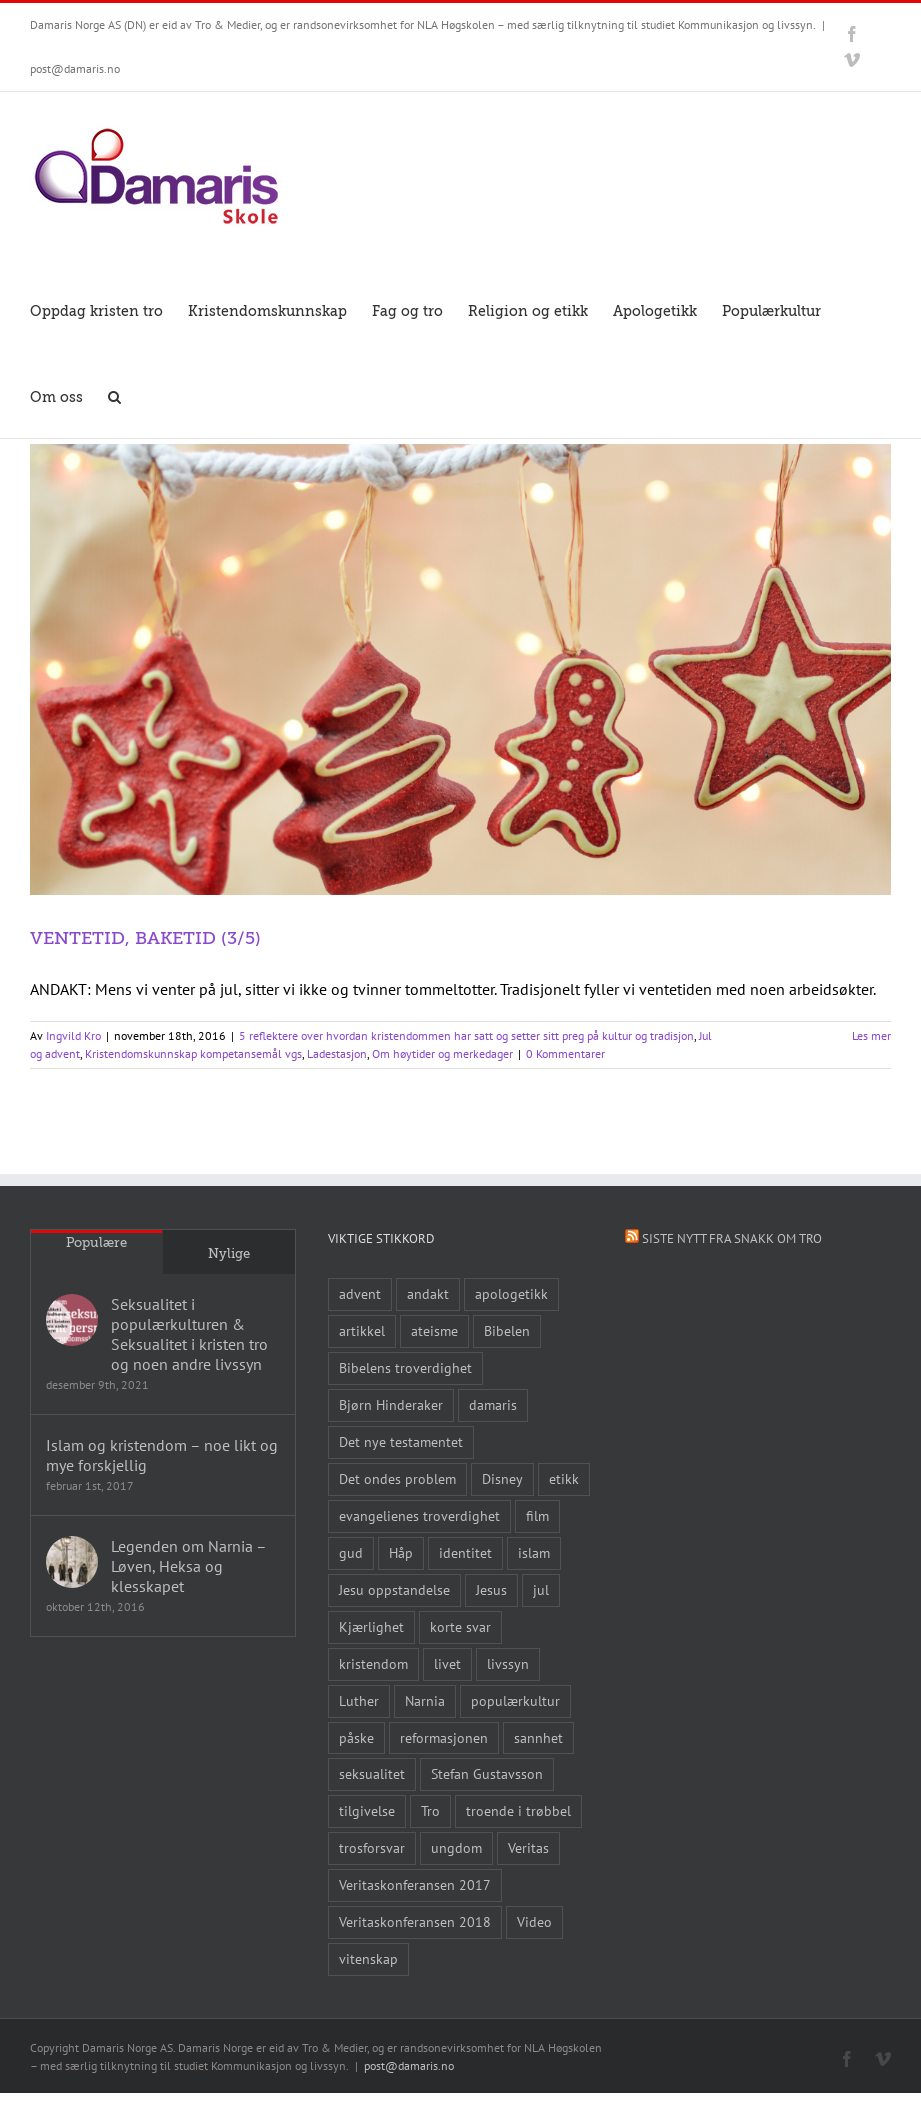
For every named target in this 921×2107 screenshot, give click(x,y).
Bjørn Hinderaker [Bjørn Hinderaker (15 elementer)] (391, 1404)
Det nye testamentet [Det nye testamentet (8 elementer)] (401, 1441)
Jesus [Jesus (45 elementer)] (491, 1589)
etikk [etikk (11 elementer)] (564, 1478)
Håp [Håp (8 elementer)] (401, 1552)
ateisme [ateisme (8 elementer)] (434, 1330)
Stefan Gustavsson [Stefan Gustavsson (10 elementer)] (487, 1773)
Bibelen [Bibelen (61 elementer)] (507, 1330)
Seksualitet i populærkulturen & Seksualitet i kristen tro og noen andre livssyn (189, 1334)
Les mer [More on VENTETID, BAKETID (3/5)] (871, 1035)
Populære (96, 1242)
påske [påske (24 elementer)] (356, 1737)
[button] (114, 395)
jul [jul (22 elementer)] (541, 1589)
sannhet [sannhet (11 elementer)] (538, 1737)
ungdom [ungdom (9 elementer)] (456, 1847)
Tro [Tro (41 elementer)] (430, 1810)
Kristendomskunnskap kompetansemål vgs (193, 1053)
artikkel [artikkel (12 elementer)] (362, 1330)
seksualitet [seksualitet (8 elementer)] (372, 1773)
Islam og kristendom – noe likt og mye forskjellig (162, 1455)
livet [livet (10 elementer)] (447, 1663)
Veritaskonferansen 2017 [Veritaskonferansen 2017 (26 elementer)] (415, 1884)
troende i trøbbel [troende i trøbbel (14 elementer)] (518, 1810)
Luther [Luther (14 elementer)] (359, 1700)
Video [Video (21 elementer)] (534, 1921)
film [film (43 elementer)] (537, 1515)
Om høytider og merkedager (442, 1053)
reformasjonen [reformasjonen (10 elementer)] (444, 1737)
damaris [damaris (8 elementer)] (493, 1404)
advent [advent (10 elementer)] (360, 1293)
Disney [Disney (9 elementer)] (502, 1478)
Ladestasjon (337, 1053)
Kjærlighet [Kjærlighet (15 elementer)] (371, 1626)
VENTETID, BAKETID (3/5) (145, 938)
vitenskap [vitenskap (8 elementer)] (368, 1958)
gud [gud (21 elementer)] (351, 1552)
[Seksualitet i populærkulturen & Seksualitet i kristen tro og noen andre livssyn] (72, 1320)
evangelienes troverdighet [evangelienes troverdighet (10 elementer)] (419, 1515)
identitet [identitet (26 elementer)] (465, 1552)
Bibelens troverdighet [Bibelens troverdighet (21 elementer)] (405, 1367)
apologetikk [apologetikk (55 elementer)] (511, 1293)
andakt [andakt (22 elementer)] (428, 1293)
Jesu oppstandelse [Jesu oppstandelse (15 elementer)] (394, 1589)
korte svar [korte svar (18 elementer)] (460, 1626)
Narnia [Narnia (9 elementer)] (425, 1700)
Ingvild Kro (73, 1035)
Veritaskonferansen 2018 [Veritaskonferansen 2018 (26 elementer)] (415, 1921)
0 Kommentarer (565, 1053)
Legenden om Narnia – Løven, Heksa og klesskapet (188, 1566)
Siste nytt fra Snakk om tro (732, 1238)
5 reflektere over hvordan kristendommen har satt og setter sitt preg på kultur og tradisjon (466, 1035)
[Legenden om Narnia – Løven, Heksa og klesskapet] (72, 1562)
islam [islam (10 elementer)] (534, 1552)
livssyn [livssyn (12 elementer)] (508, 1663)
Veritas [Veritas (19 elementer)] (528, 1847)
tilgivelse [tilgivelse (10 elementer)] (367, 1810)
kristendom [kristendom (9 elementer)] (373, 1663)
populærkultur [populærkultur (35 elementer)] (515, 1700)
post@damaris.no (75, 68)
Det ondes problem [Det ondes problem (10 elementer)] (397, 1478)
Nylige (229, 1253)
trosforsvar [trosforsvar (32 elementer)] (372, 1847)
